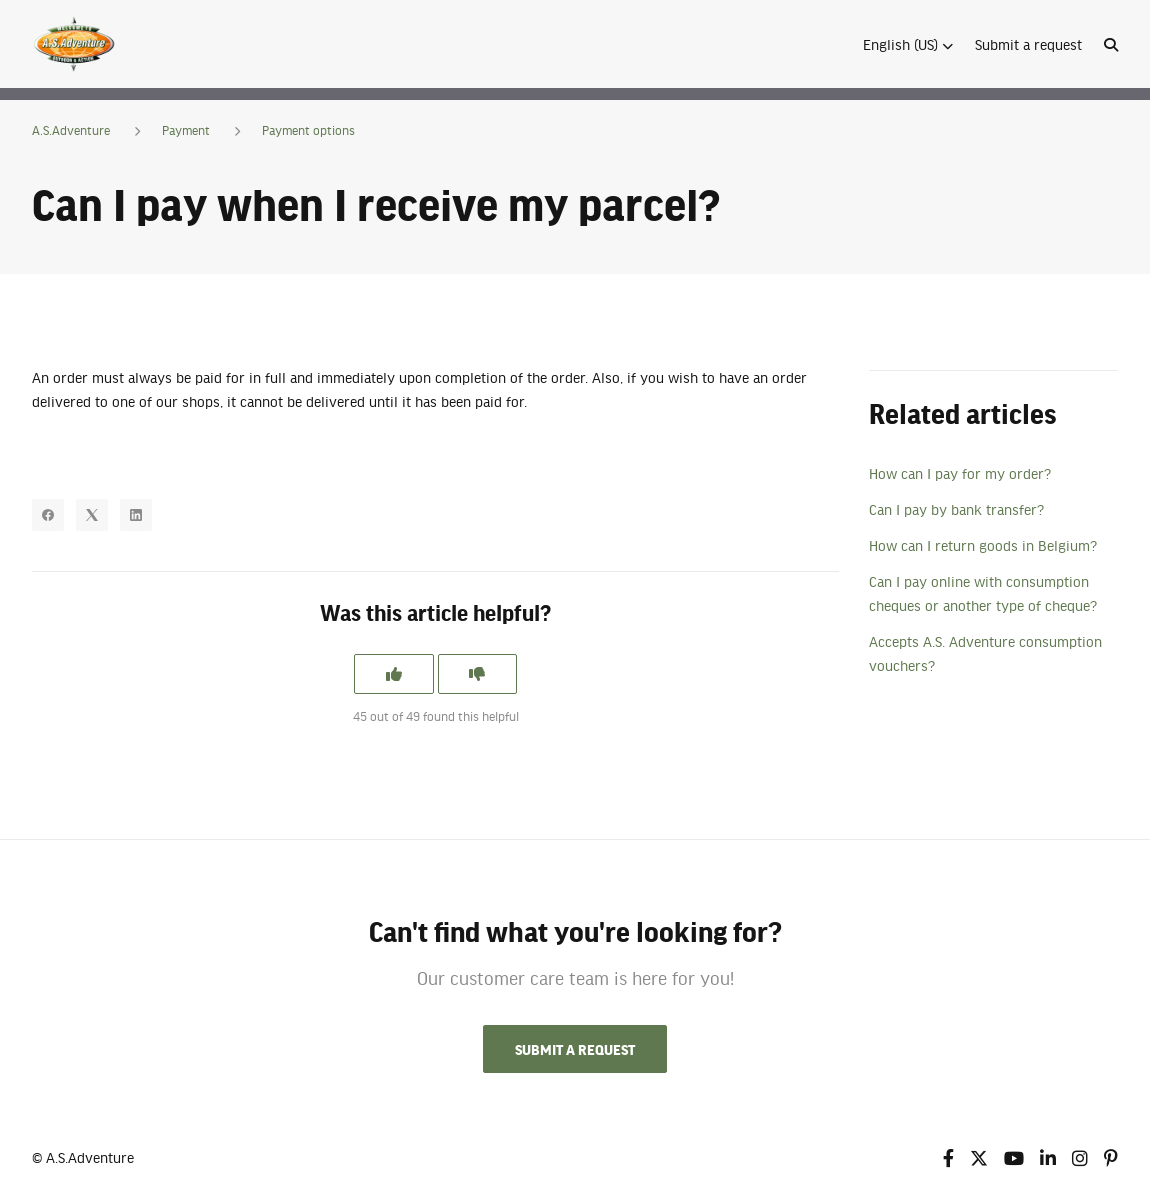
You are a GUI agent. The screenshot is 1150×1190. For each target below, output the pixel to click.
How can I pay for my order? (960, 473)
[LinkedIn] (136, 515)
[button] (908, 44)
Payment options (308, 130)
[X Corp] (92, 515)
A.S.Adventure (71, 130)
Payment (186, 130)
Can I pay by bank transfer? (956, 509)
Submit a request (1028, 44)
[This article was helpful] (394, 674)
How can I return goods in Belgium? (983, 545)
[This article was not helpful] (478, 674)
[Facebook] (48, 515)
